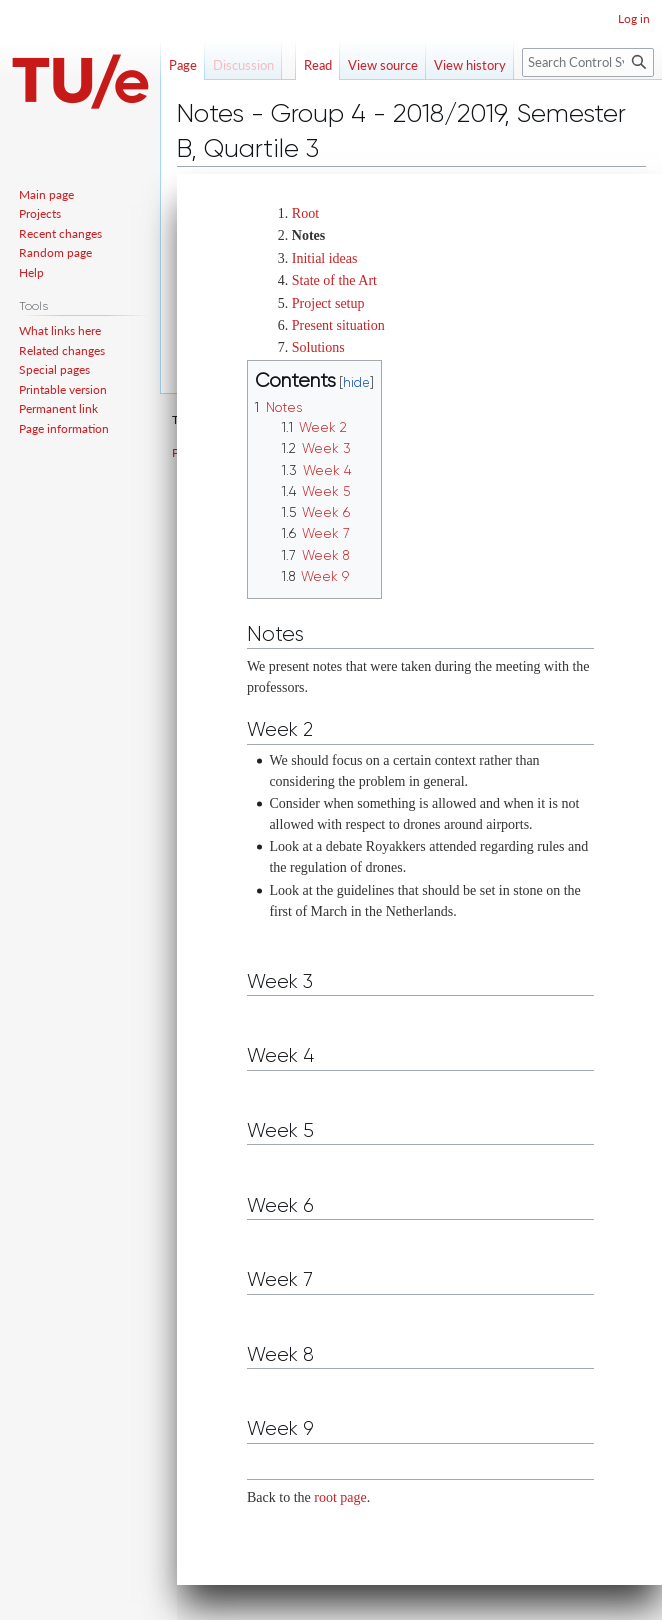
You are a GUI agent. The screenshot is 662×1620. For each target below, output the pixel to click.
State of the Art (334, 280)
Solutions (318, 347)
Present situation (338, 325)
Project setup (328, 303)
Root (305, 213)
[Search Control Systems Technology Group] (588, 62)
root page (340, 1497)
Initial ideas (325, 258)
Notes (308, 235)
